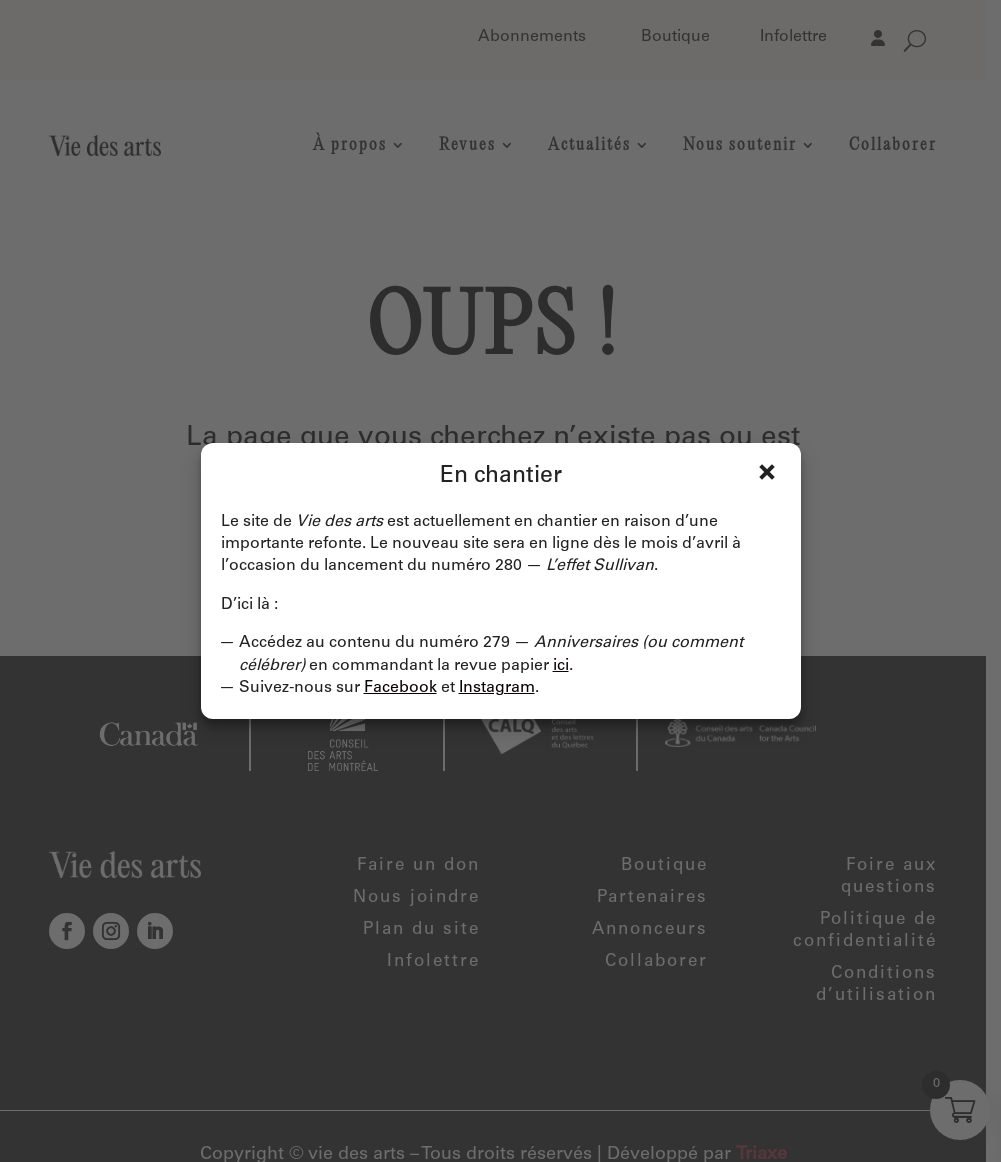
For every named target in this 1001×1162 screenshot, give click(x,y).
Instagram (497, 688)
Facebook (400, 688)
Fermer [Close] (767, 472)
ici (561, 666)
